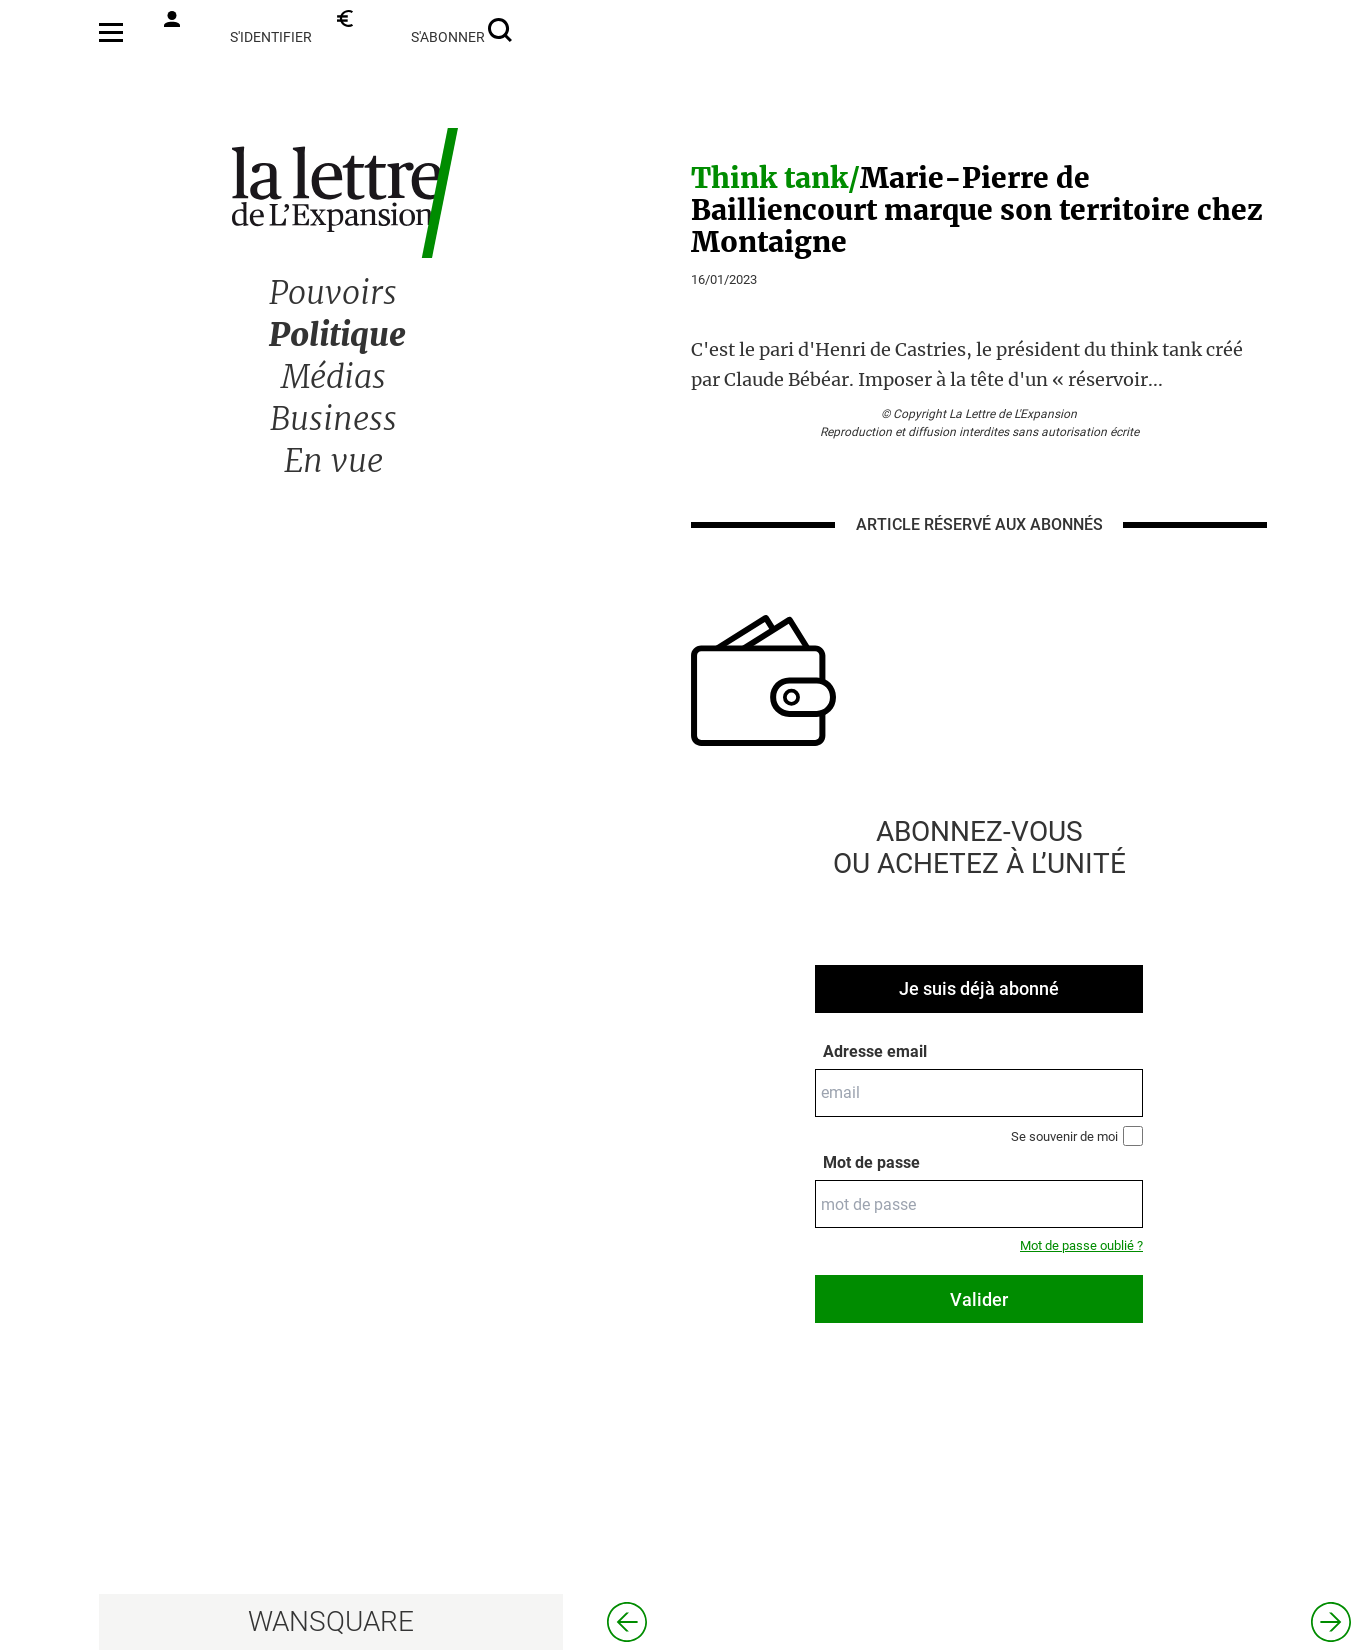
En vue (333, 461)
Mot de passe (871, 1162)
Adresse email (875, 1051)
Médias (333, 377)
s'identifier (238, 28)
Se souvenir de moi (1077, 1136)
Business (333, 419)
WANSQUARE (331, 1621)
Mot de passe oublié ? (1081, 1245)
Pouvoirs (333, 293)
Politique (337, 335)
